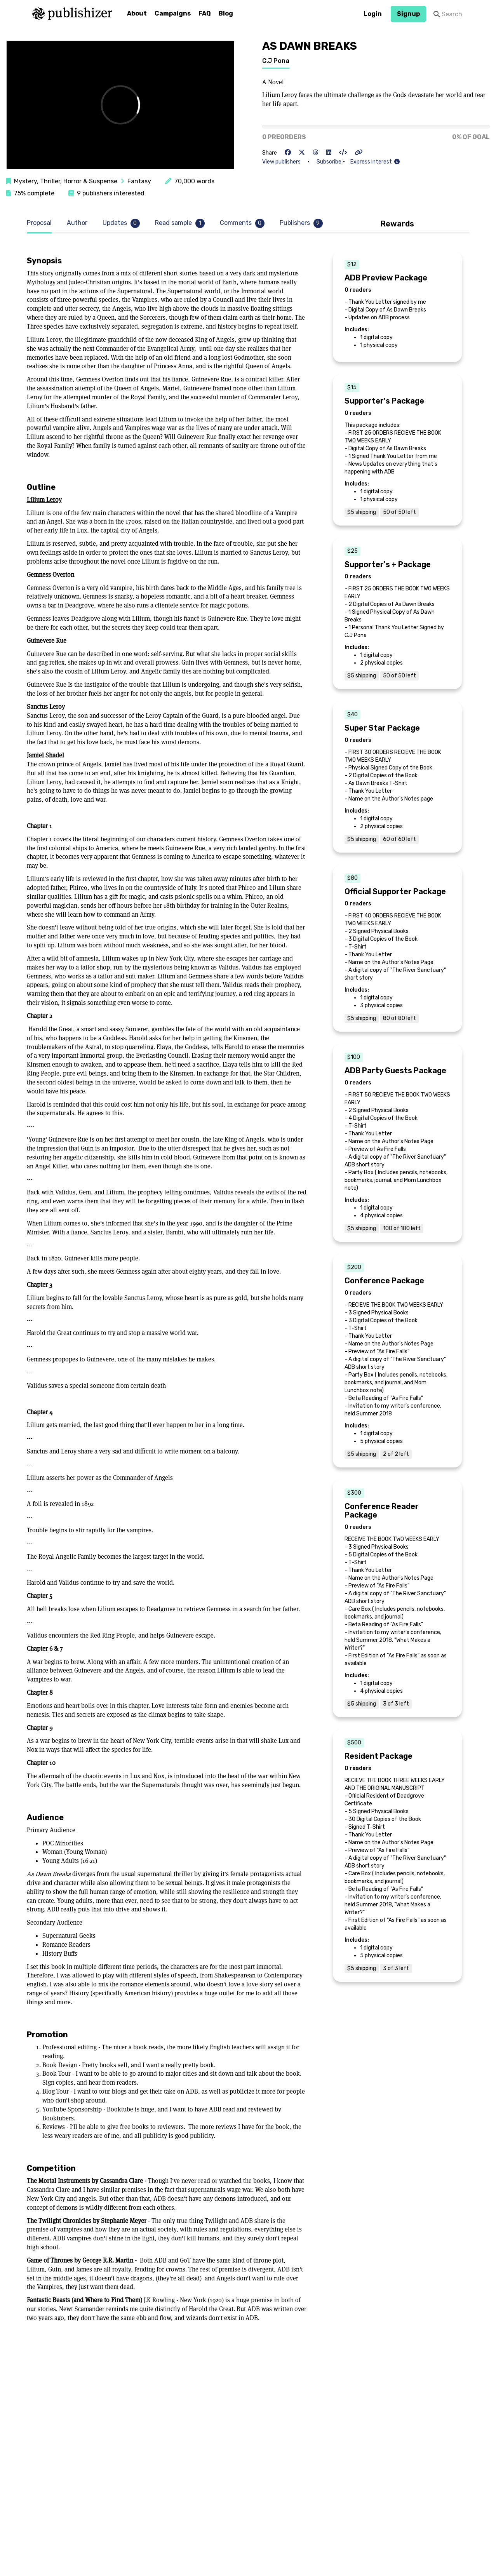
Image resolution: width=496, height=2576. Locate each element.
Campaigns (173, 13)
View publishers (281, 161)
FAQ (204, 13)
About (137, 13)
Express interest (375, 161)
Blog (226, 13)
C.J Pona (275, 60)
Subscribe (329, 161)
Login (373, 13)
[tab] (41, 223)
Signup (408, 13)
